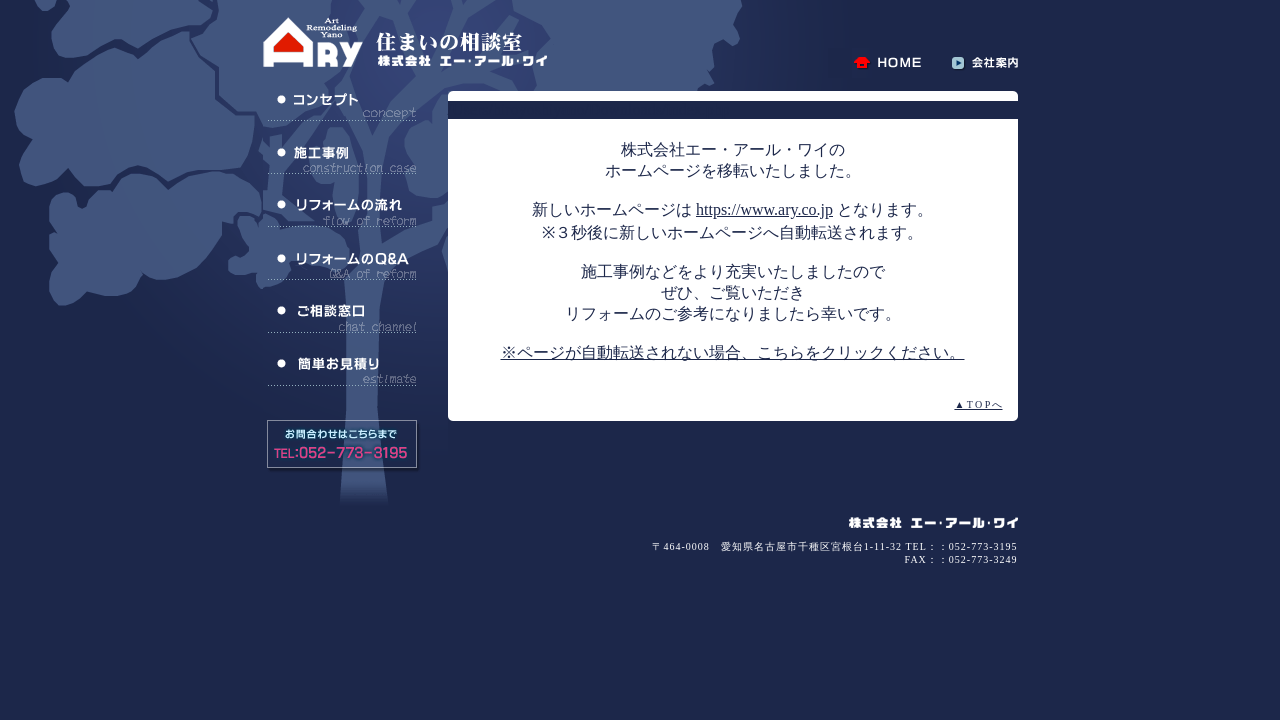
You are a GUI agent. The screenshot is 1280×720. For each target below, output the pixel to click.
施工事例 (342, 159)
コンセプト (342, 106)
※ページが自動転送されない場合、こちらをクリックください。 (733, 352)
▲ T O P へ (978, 404)
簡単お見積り (342, 371)
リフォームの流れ (342, 212)
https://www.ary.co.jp (764, 209)
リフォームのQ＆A (342, 265)
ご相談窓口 (342, 318)
